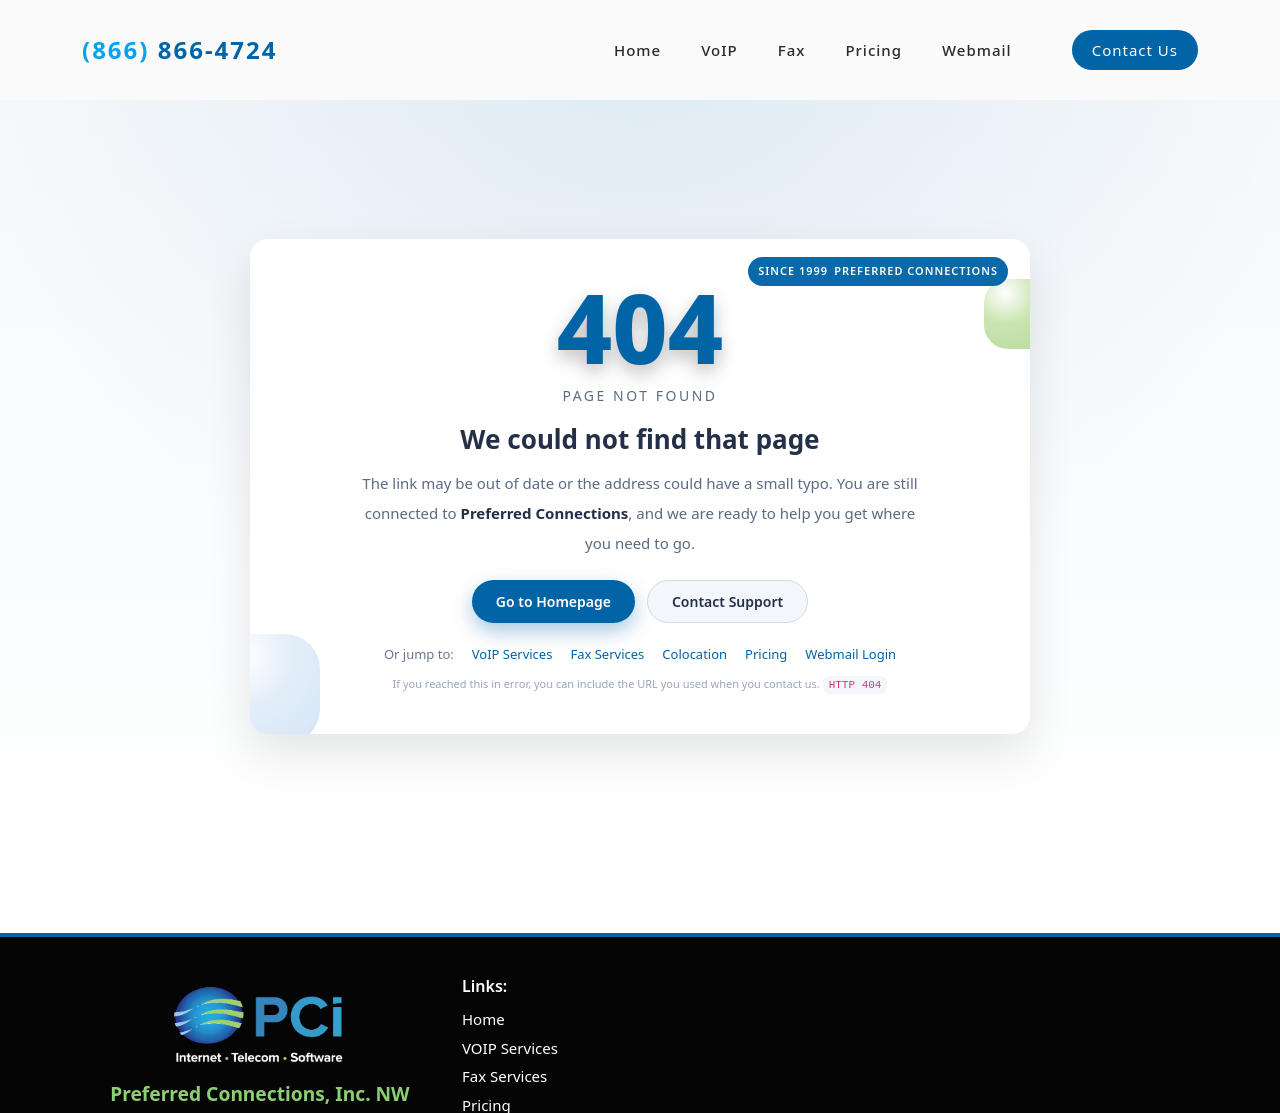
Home (637, 50)
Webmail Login (850, 654)
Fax (792, 50)
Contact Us (1135, 50)
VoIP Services (512, 654)
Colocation (694, 654)
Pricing (873, 50)
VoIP (719, 50)
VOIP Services (510, 1048)
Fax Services (607, 654)
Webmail (977, 50)
